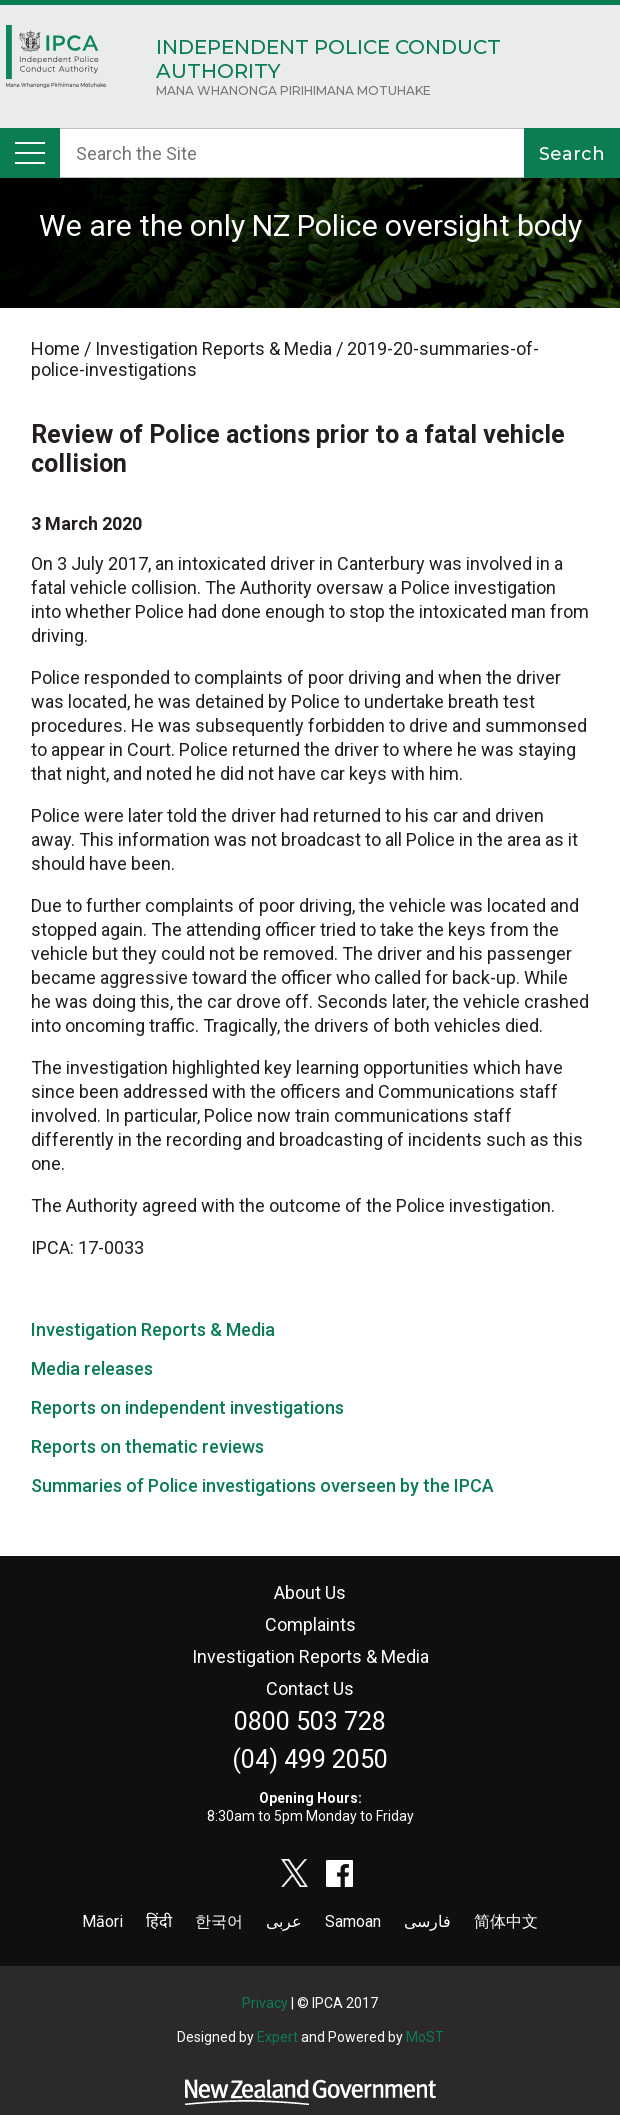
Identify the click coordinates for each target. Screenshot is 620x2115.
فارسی (427, 1921)
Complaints (310, 1624)
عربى (284, 1921)
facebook (340, 1873)
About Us (310, 1592)
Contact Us (310, 1688)
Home (56, 61)
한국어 (219, 1921)
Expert (277, 2037)
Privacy (265, 2003)
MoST (425, 2037)
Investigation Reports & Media (153, 1329)
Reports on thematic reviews (147, 1446)
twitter (295, 1873)
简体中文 (506, 1921)
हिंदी (159, 1921)
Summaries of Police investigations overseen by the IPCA (262, 1485)
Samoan (353, 1921)
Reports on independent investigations (187, 1407)
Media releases (92, 1368)
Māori (102, 1921)
